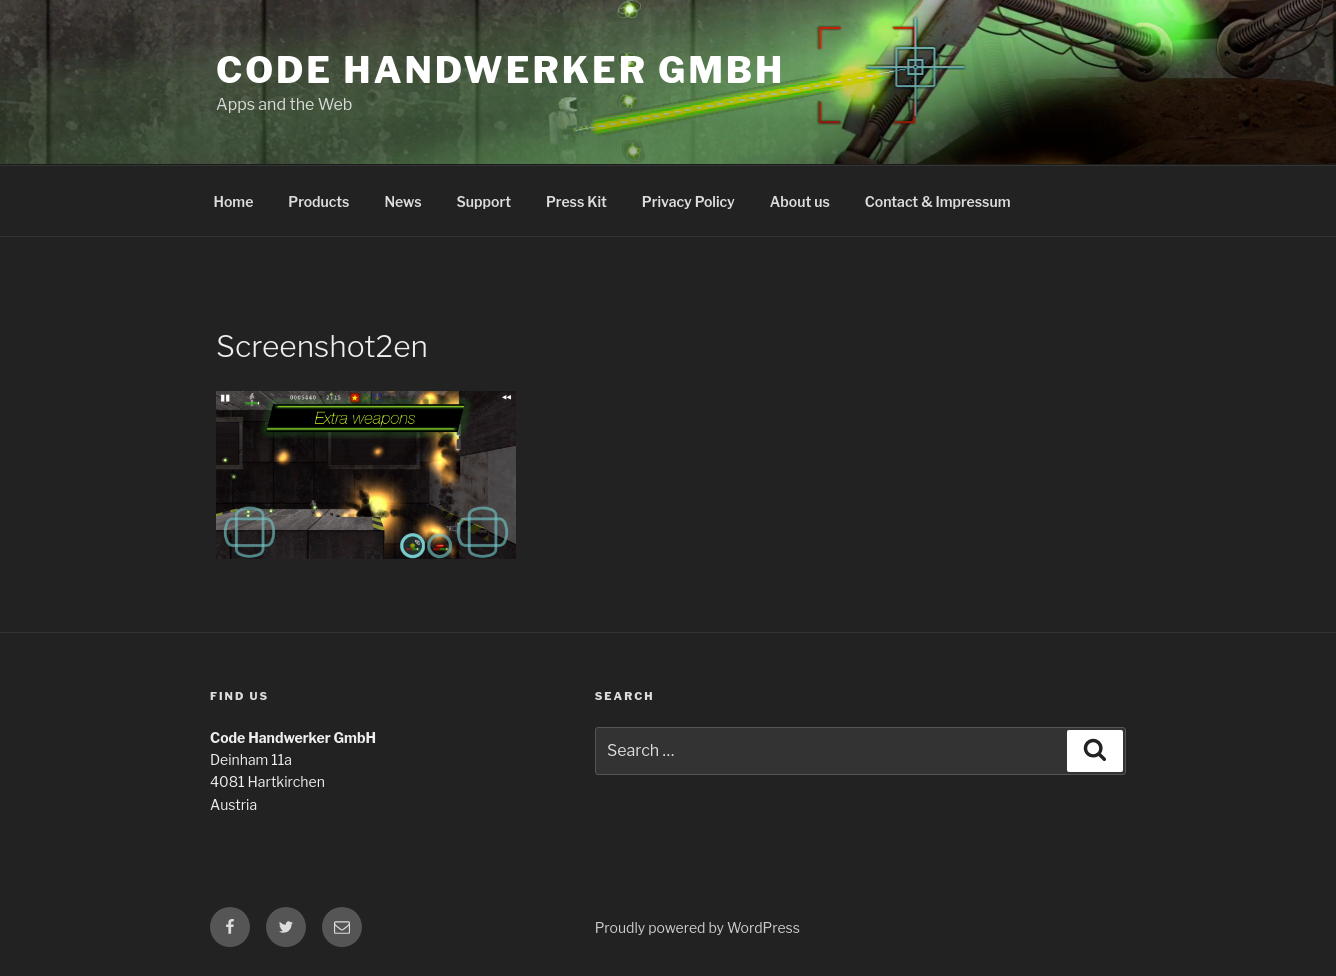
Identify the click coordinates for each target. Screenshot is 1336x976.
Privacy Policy (688, 201)
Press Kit (576, 201)
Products (318, 201)
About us (800, 201)
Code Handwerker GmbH (500, 70)
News (402, 201)
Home (234, 201)
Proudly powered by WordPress (697, 927)
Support (484, 201)
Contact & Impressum (938, 201)
